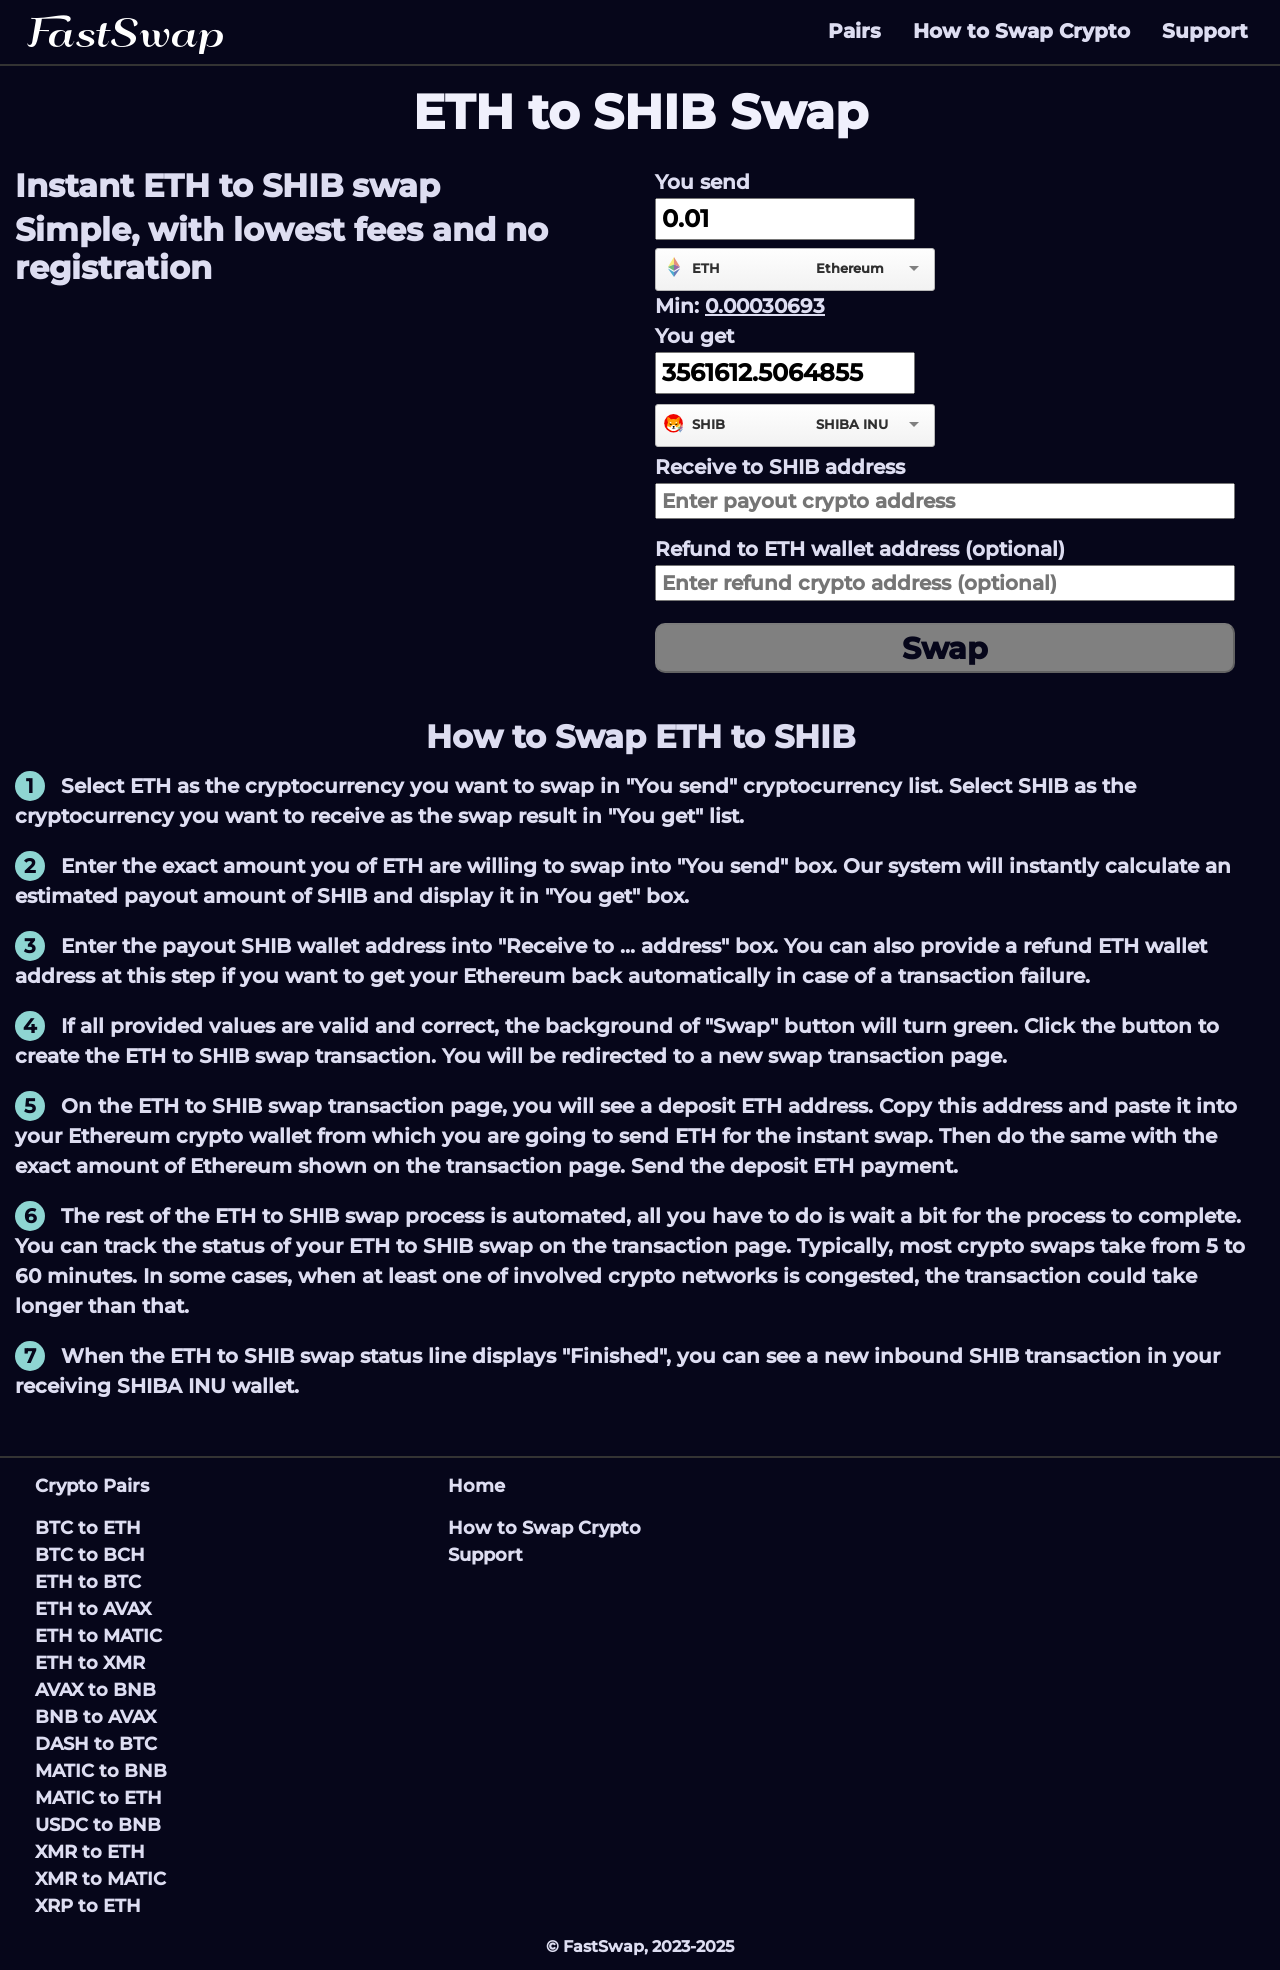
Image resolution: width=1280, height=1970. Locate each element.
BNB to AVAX (95, 1717)
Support (1205, 31)
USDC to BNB (98, 1825)
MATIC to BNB (101, 1771)
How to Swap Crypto (1021, 31)
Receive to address (780, 467)
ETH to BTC (88, 1582)
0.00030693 (765, 306)
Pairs (854, 31)
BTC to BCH (90, 1555)
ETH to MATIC (98, 1636)
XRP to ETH (88, 1906)
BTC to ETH (88, 1528)
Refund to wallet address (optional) (860, 549)
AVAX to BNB (95, 1690)
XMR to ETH (90, 1852)
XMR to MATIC (100, 1879)
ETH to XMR (90, 1663)
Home (476, 1486)
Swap (945, 648)
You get (694, 336)
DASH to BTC (96, 1744)
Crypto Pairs (92, 1486)
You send (702, 182)
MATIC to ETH (98, 1798)
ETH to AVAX (93, 1609)
